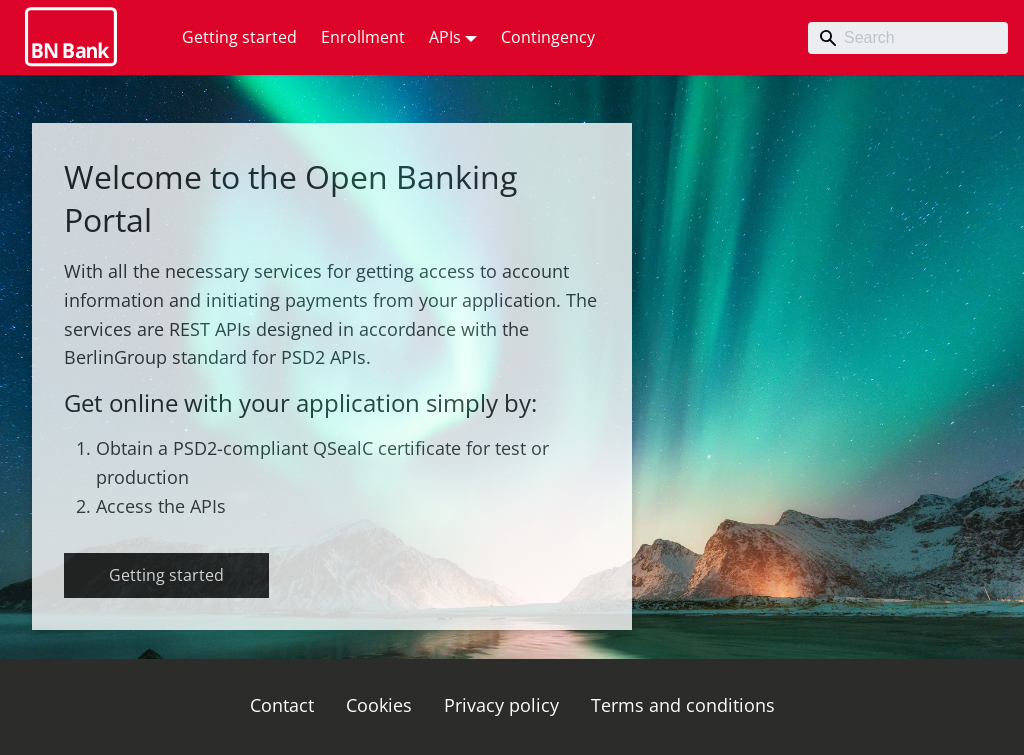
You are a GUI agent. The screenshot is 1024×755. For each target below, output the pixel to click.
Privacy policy (501, 705)
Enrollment (363, 37)
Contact (282, 705)
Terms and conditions (683, 705)
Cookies (379, 705)
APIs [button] (445, 37)
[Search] (908, 38)
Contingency (548, 37)
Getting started (239, 37)
